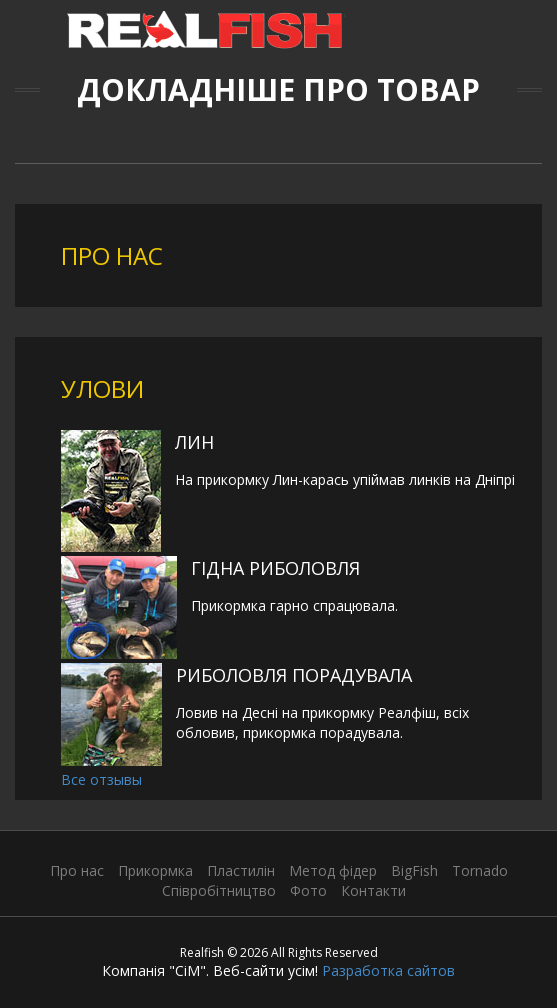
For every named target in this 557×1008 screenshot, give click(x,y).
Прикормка (155, 870)
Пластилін (241, 870)
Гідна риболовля (275, 568)
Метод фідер (333, 870)
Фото (308, 890)
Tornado (480, 870)
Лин (194, 442)
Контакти (373, 890)
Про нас (77, 870)
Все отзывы (101, 779)
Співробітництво (219, 890)
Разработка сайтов (388, 970)
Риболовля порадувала (294, 675)
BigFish (414, 870)
